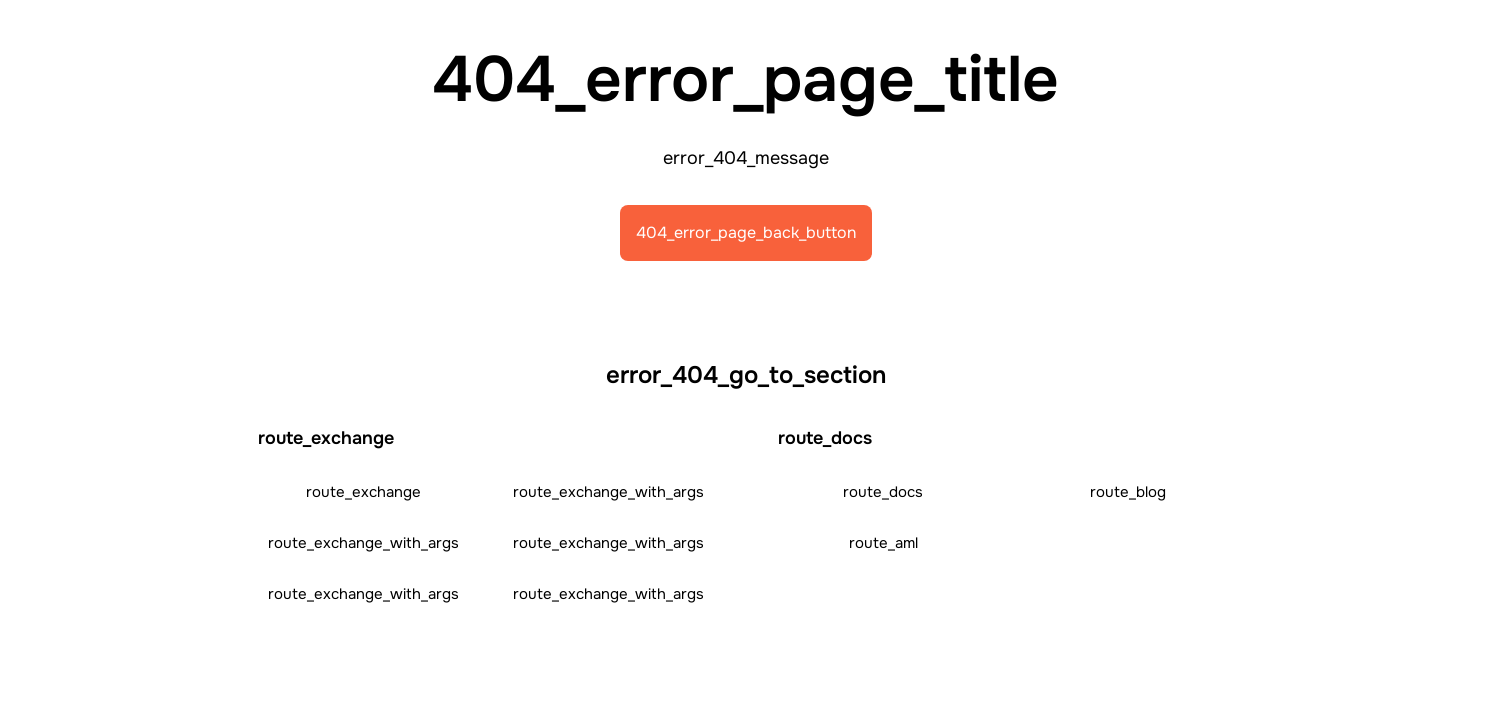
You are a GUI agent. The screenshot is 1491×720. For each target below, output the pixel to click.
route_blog (1128, 492)
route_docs (883, 492)
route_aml (883, 543)
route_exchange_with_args (608, 492)
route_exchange (363, 492)
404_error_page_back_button (746, 232)
